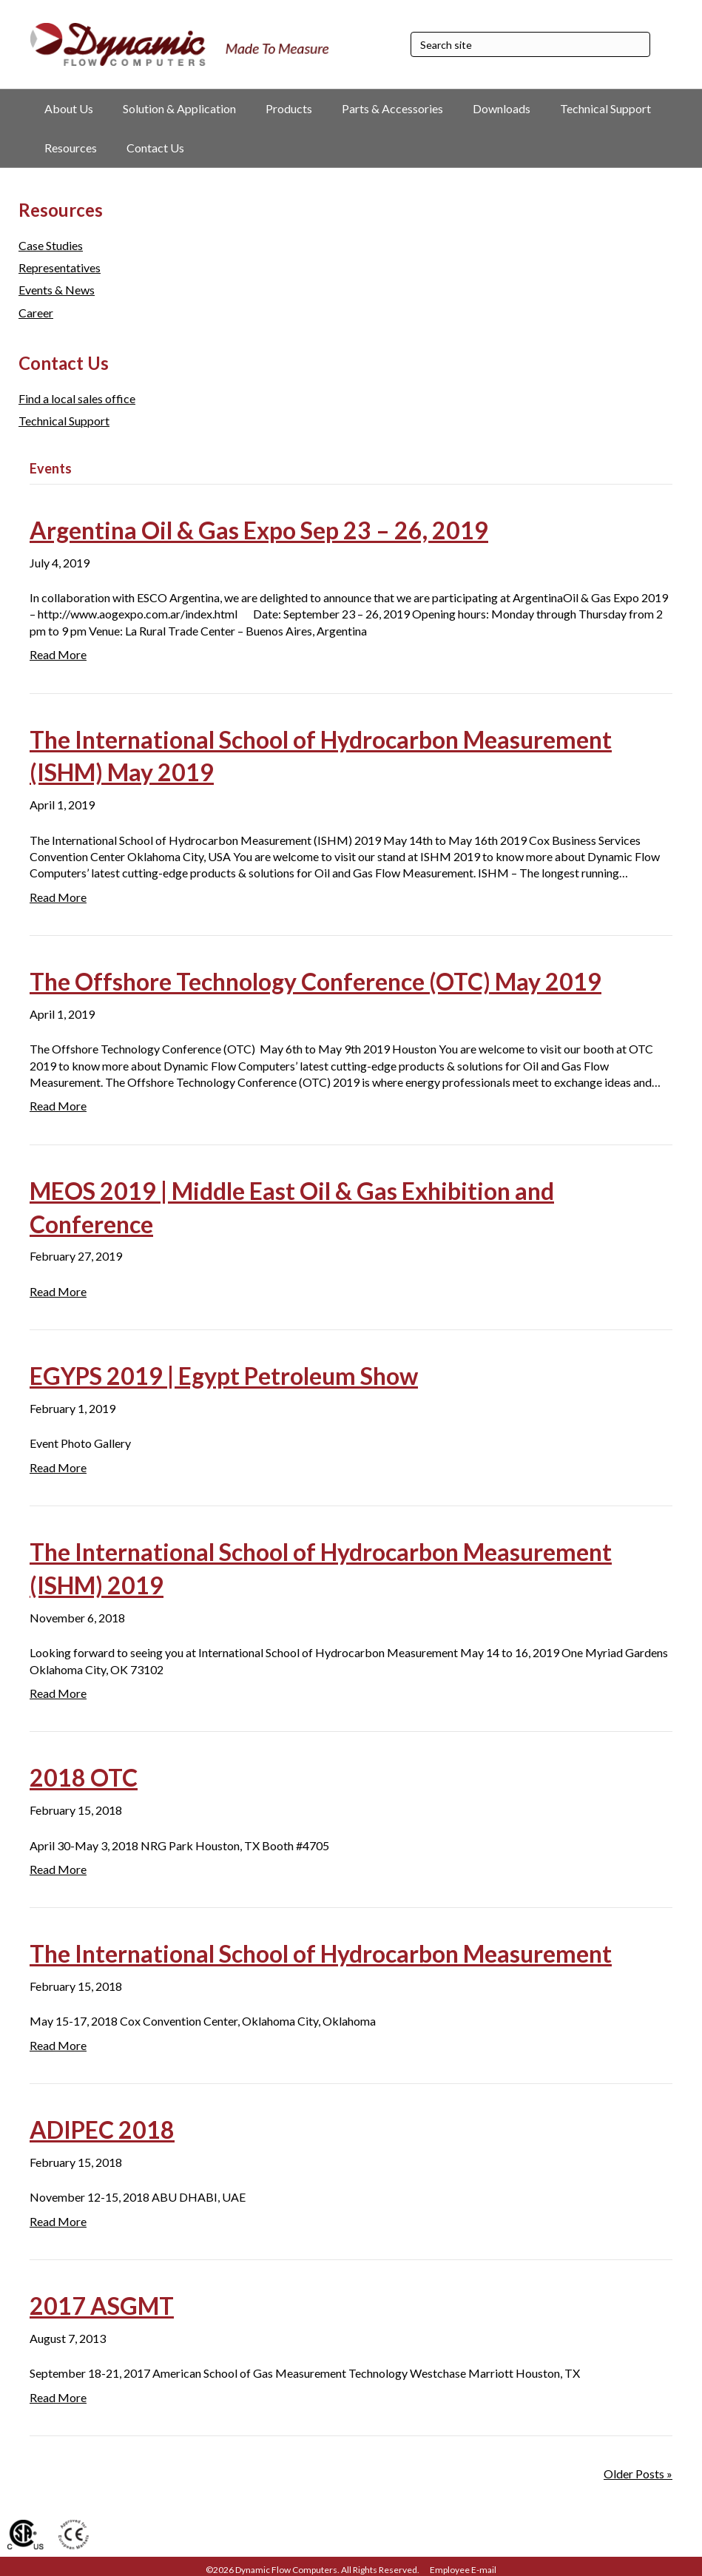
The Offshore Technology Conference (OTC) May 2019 (315, 981)
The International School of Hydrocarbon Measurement (321, 1953)
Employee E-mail (463, 2569)
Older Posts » (638, 2474)
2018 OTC (84, 1777)
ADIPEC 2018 (102, 2129)
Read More (58, 654)
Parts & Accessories (392, 108)
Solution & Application (179, 108)
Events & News (56, 290)
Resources (70, 148)
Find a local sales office (76, 398)
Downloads (501, 108)
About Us (68, 108)
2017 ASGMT (102, 2305)
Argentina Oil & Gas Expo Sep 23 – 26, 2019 (259, 530)
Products (289, 108)
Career (35, 313)
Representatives (59, 267)
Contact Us (155, 148)
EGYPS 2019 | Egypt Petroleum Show (224, 1375)
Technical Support (605, 108)
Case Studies (50, 245)
